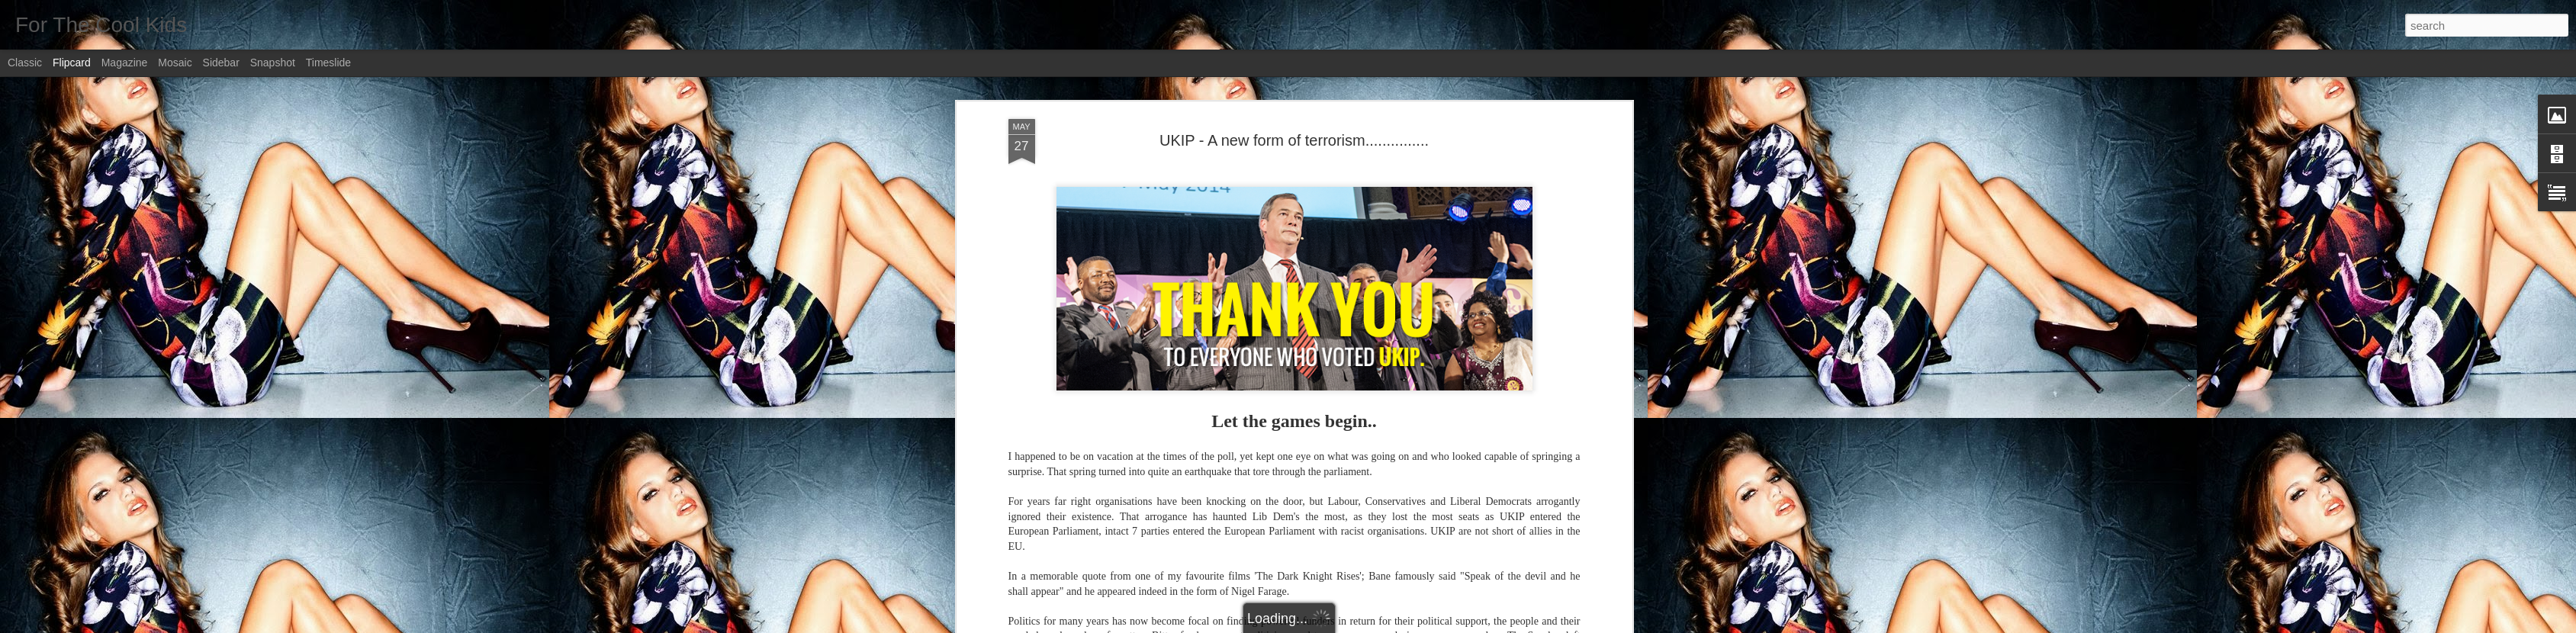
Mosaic (174, 62)
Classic (25, 62)
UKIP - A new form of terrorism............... (1294, 140)
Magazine (124, 62)
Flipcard (72, 62)
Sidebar (221, 62)
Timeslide (328, 62)
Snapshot (272, 62)
